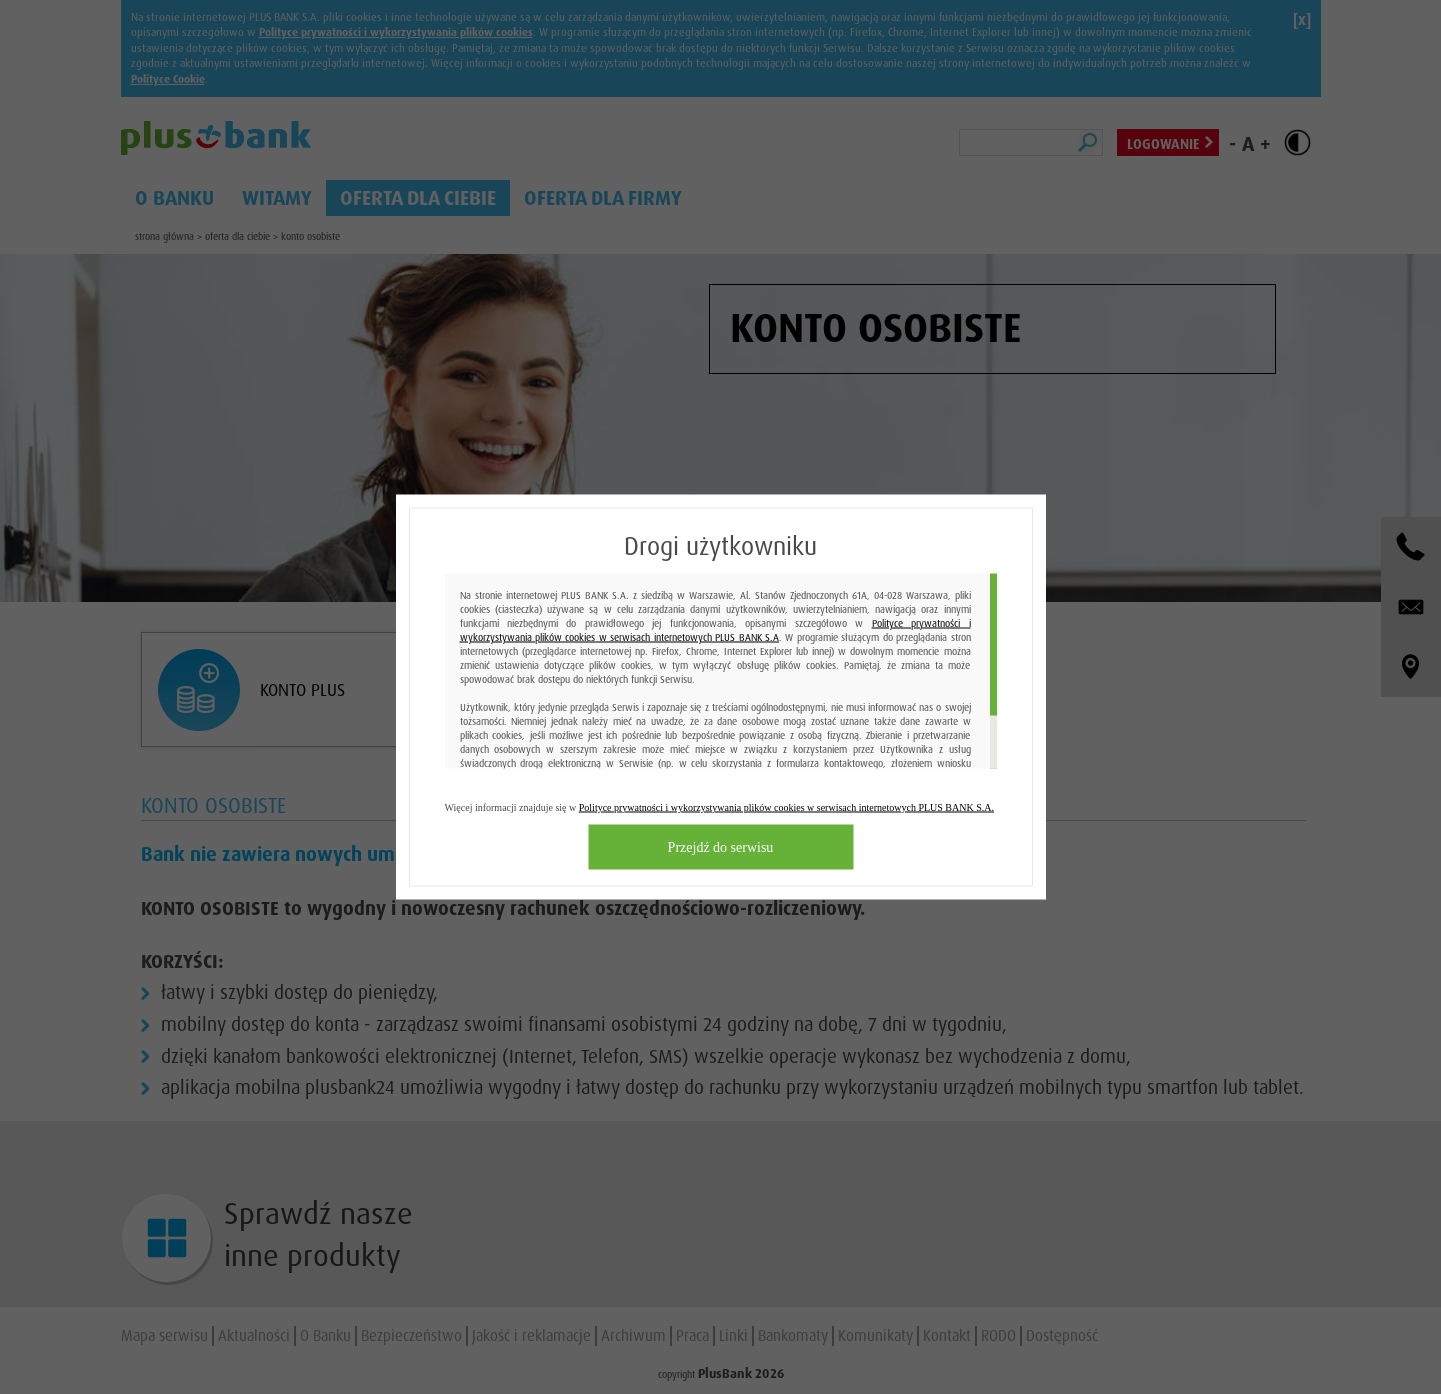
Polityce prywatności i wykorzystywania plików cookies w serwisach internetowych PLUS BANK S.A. (786, 807)
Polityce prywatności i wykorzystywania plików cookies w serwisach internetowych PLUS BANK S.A (715, 630)
